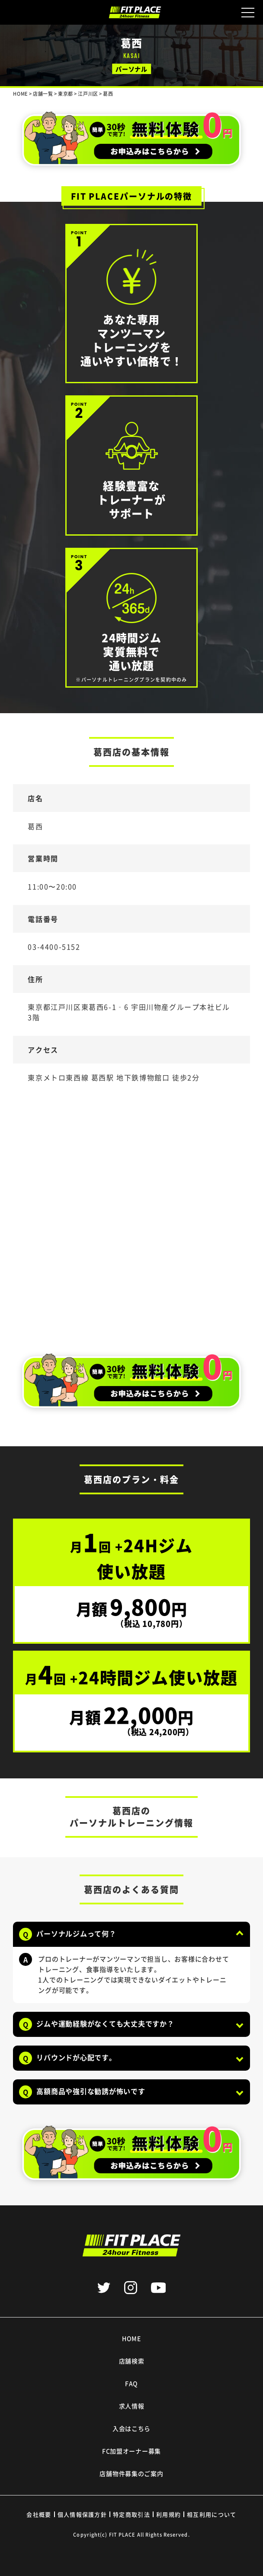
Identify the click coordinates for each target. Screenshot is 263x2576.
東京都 (65, 93)
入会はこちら (131, 2428)
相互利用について (211, 2514)
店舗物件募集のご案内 (131, 2473)
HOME (131, 2338)
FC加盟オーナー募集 (131, 2451)
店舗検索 (131, 2360)
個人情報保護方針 (82, 2514)
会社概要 (38, 2514)
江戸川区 (88, 93)
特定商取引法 (131, 2514)
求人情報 (131, 2405)
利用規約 (168, 2514)
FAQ (131, 2383)
